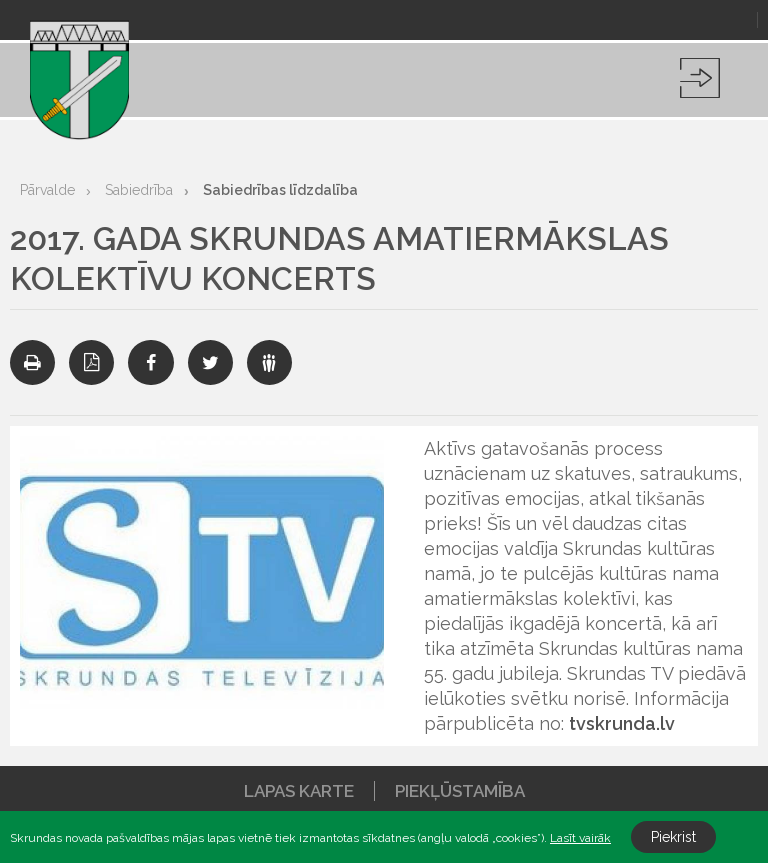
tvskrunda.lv (622, 723)
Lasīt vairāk (580, 838)
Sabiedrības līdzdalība (280, 190)
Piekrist (673, 837)
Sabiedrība (139, 190)
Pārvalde (47, 190)
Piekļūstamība (460, 791)
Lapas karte (299, 791)
